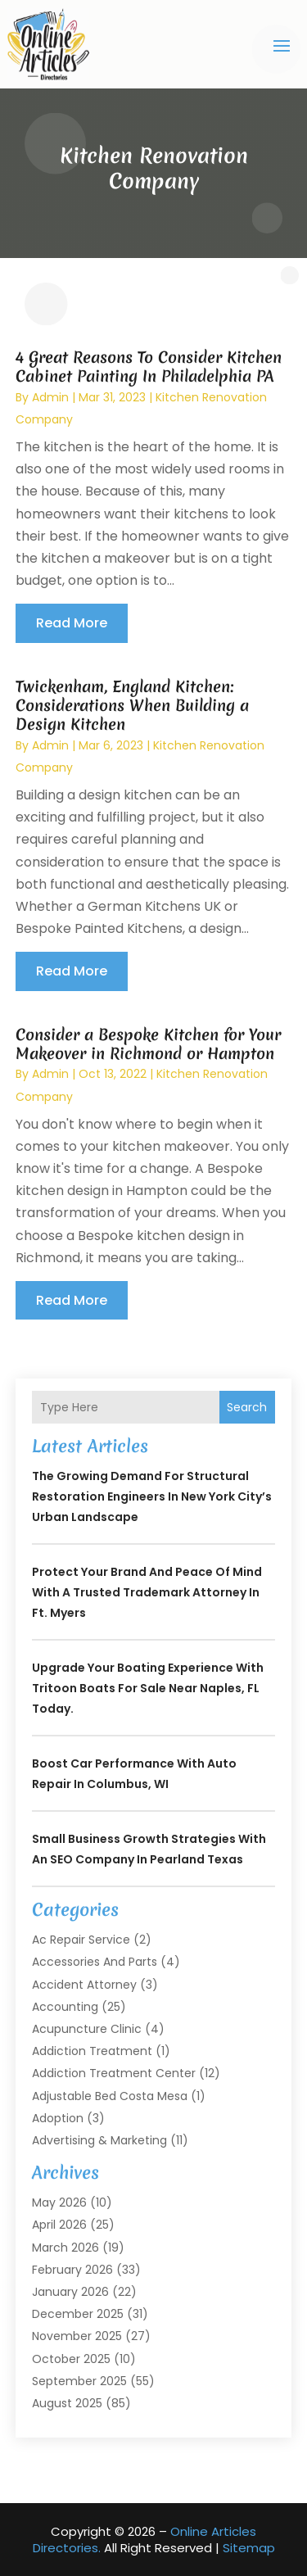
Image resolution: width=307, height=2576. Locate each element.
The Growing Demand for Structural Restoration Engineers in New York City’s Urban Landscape (152, 1496)
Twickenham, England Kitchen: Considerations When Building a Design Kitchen (132, 706)
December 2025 (78, 2314)
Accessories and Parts (94, 1962)
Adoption (58, 2118)
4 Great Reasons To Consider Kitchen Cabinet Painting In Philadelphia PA (149, 366)
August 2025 (67, 2403)
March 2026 (65, 2247)
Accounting (65, 2007)
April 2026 (59, 2224)
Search (247, 1407)
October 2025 (71, 2359)
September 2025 (79, 2381)
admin (50, 397)
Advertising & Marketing (99, 2140)
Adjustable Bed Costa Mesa (109, 2096)
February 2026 (72, 2269)
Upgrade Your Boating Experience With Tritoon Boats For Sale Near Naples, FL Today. (148, 1688)
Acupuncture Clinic (87, 2029)
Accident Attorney (84, 1984)
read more (71, 622)
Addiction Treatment (92, 2051)
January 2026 (70, 2292)
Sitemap (249, 2547)
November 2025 (77, 2336)
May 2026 (59, 2202)
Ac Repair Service (81, 1939)
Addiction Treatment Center (114, 2073)
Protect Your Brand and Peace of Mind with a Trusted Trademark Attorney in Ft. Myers (147, 1592)
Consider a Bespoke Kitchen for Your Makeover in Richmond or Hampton (148, 1044)
